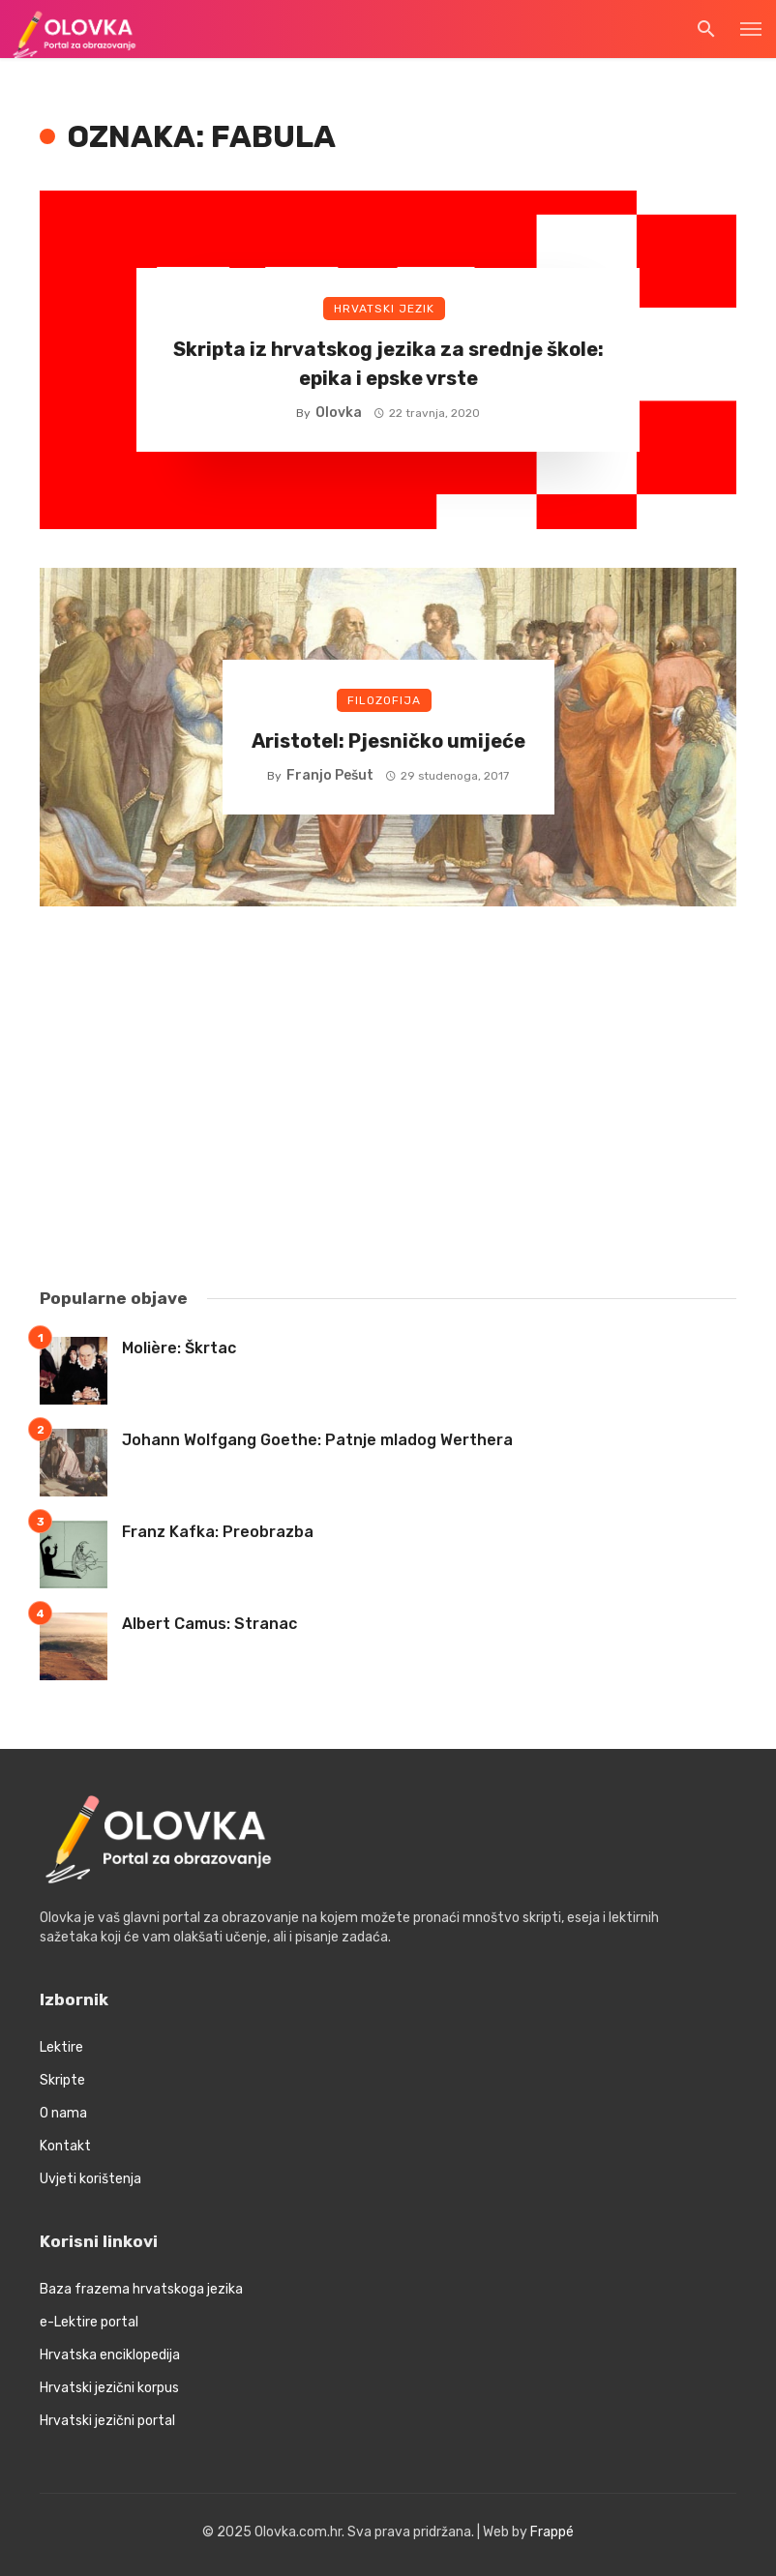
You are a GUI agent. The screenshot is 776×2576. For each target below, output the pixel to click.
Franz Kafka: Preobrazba (217, 1532)
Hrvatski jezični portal (107, 2421)
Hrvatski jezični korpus (109, 2388)
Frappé (552, 2532)
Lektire (61, 2047)
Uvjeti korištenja (90, 2179)
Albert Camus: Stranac (209, 1623)
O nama (63, 2113)
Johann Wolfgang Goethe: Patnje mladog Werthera (317, 1440)
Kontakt (65, 2146)
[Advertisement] (388, 1099)
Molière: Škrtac (179, 1348)
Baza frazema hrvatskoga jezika (141, 2289)
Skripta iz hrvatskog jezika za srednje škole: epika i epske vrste (388, 364)
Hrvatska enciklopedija (110, 2355)
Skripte (62, 2080)
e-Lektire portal (89, 2322)
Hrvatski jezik (384, 308)
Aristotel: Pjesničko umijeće (388, 741)
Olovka (338, 412)
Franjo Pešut (329, 775)
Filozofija (384, 700)
